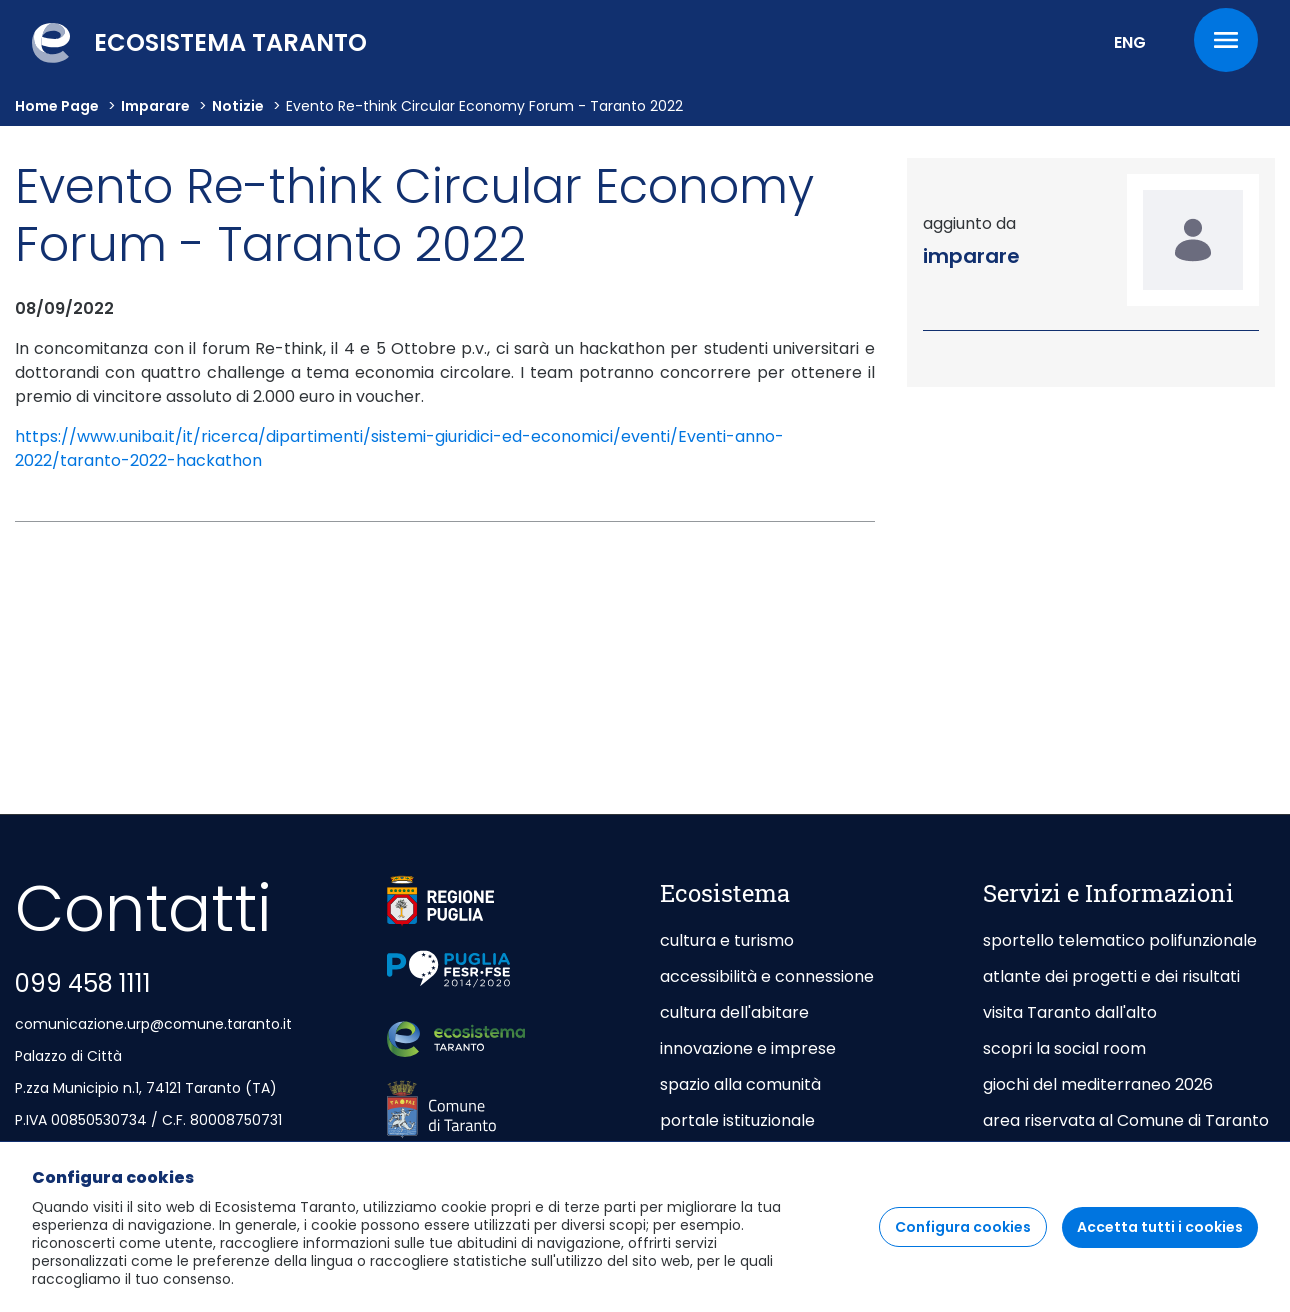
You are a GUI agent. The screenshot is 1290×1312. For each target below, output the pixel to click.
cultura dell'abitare (734, 1012)
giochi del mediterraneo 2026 (1098, 1084)
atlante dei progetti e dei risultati (1111, 976)
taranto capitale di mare (757, 1156)
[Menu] (1226, 40)
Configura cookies (963, 1244)
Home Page (57, 106)
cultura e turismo (727, 940)
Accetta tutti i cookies (1160, 1244)
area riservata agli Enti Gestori (1104, 1156)
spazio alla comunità (740, 1084)
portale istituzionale (737, 1120)
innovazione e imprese (748, 1048)
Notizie (238, 106)
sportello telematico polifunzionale (1120, 940)
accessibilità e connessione (767, 976)
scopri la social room (1064, 1048)
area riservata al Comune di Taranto (1126, 1120)
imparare (155, 106)
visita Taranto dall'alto (1070, 1012)
